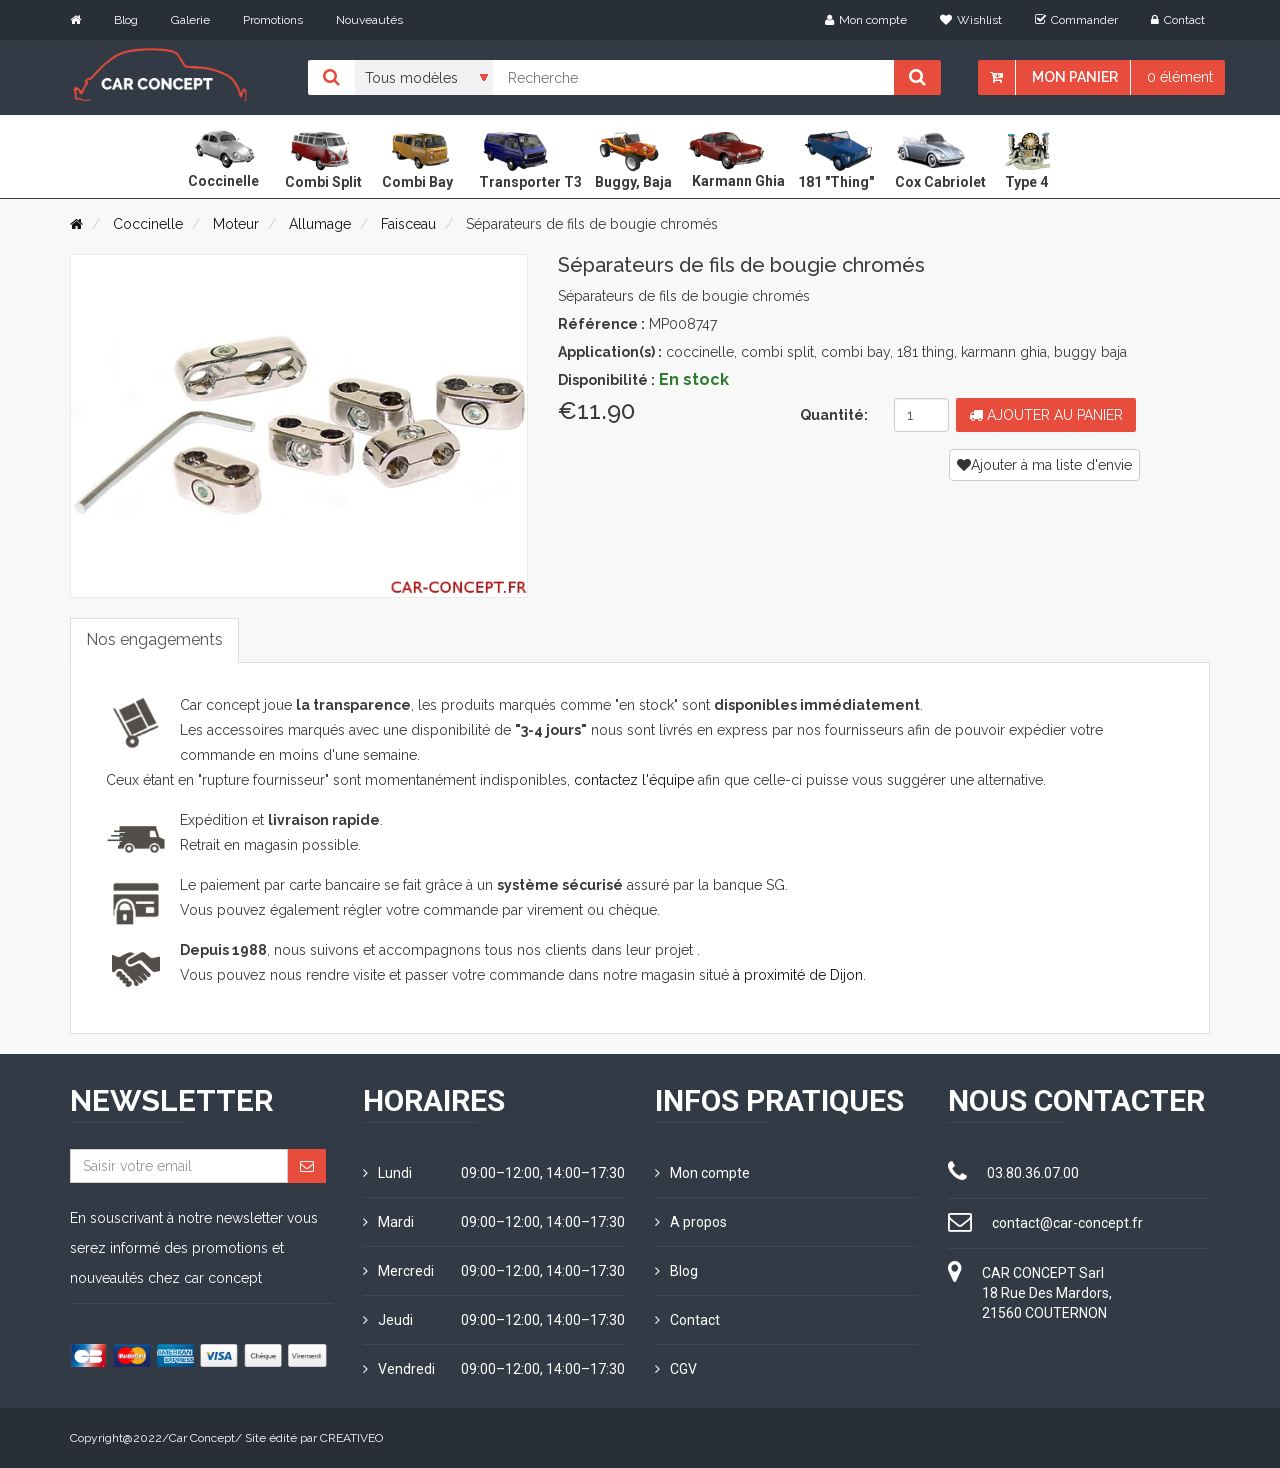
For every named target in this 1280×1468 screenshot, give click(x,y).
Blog (126, 20)
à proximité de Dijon (798, 975)
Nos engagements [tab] (154, 639)
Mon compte (866, 20)
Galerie (190, 20)
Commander (1076, 20)
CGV (676, 1369)
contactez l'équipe (634, 780)
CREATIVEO (351, 1438)
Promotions (273, 20)
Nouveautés (369, 20)
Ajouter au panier (1046, 415)
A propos (691, 1222)
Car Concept (202, 1438)
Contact (1178, 20)
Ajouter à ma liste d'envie (1044, 465)
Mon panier (1075, 77)
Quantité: (834, 415)
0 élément (1180, 77)
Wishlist (971, 20)
